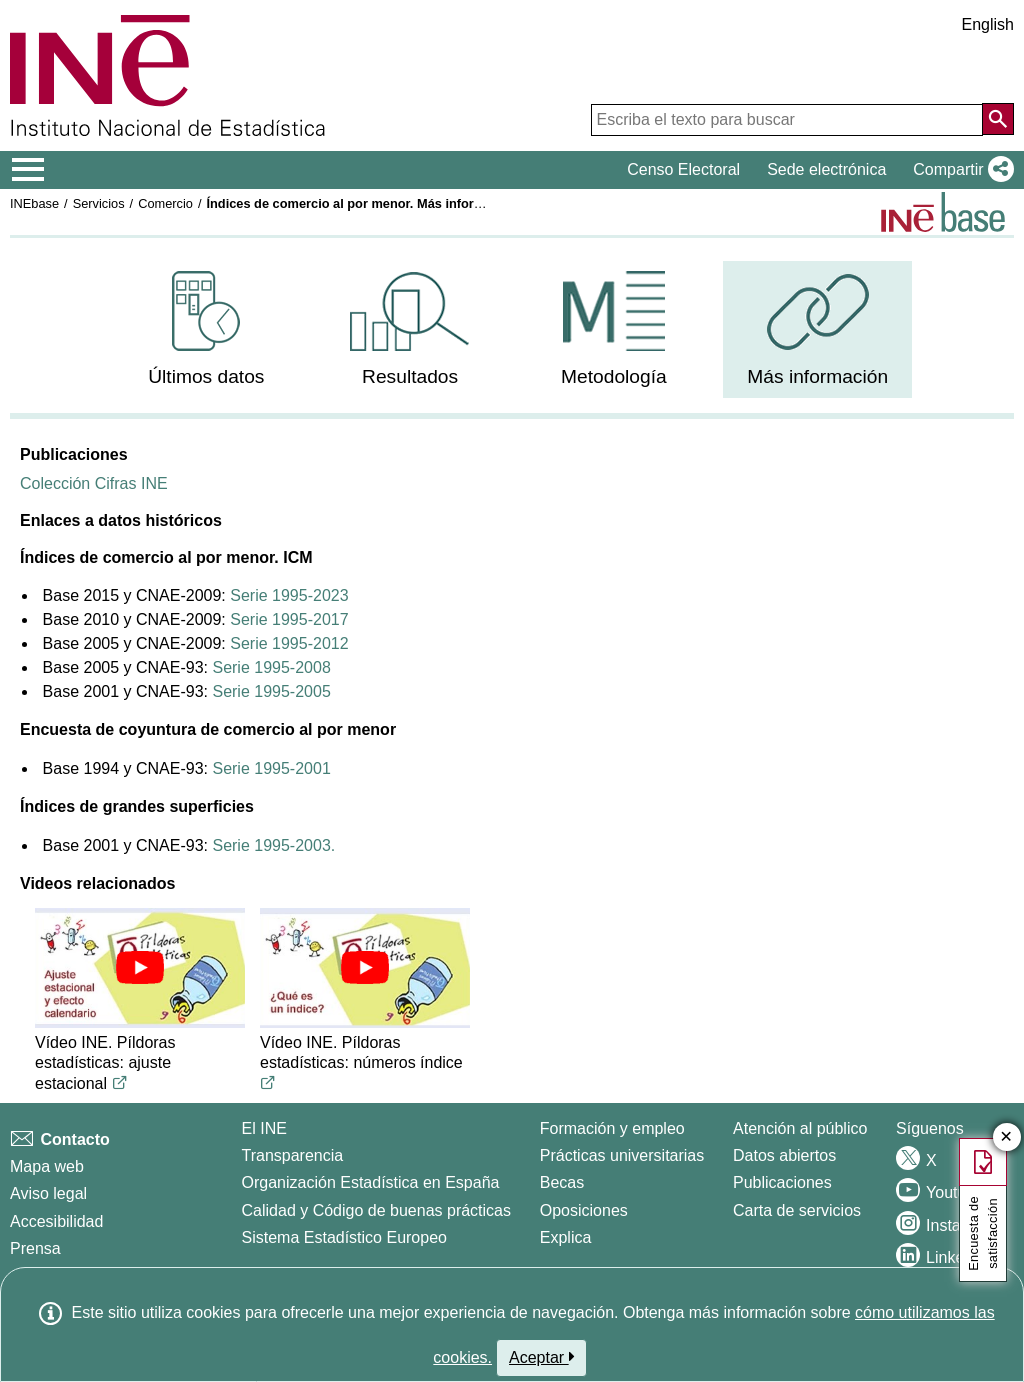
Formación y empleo (612, 1128)
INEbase (34, 203)
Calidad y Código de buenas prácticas (377, 1210)
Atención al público (800, 1128)
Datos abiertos (784, 1155)
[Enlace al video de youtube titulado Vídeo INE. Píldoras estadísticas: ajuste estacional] (120, 1083)
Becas (562, 1182)
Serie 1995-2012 (289, 643)
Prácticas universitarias (622, 1155)
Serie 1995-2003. (273, 845)
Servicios (99, 203)
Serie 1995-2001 (271, 768)
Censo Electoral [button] (683, 169)
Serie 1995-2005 (271, 691)
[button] (959, 170)
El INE (264, 1128)
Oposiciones (584, 1210)
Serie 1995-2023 (289, 595)
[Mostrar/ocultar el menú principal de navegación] (28, 170)
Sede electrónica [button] (826, 169)
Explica (566, 1237)
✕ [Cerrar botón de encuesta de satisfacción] (1006, 1137)
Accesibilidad (56, 1221)
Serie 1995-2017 (289, 619)
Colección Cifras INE (94, 483)
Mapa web (47, 1166)
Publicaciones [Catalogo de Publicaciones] (782, 1182)
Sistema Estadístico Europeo (344, 1237)
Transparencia (293, 1155)
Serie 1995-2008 (271, 667)
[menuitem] (206, 329)
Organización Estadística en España (371, 1182)
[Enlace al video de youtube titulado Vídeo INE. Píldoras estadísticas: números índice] (268, 1083)
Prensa (35, 1248)
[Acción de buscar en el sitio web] (998, 119)
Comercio (165, 203)
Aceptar (541, 1357)
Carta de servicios (797, 1210)
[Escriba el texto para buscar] (787, 120)
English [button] (988, 24)
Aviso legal (48, 1193)
